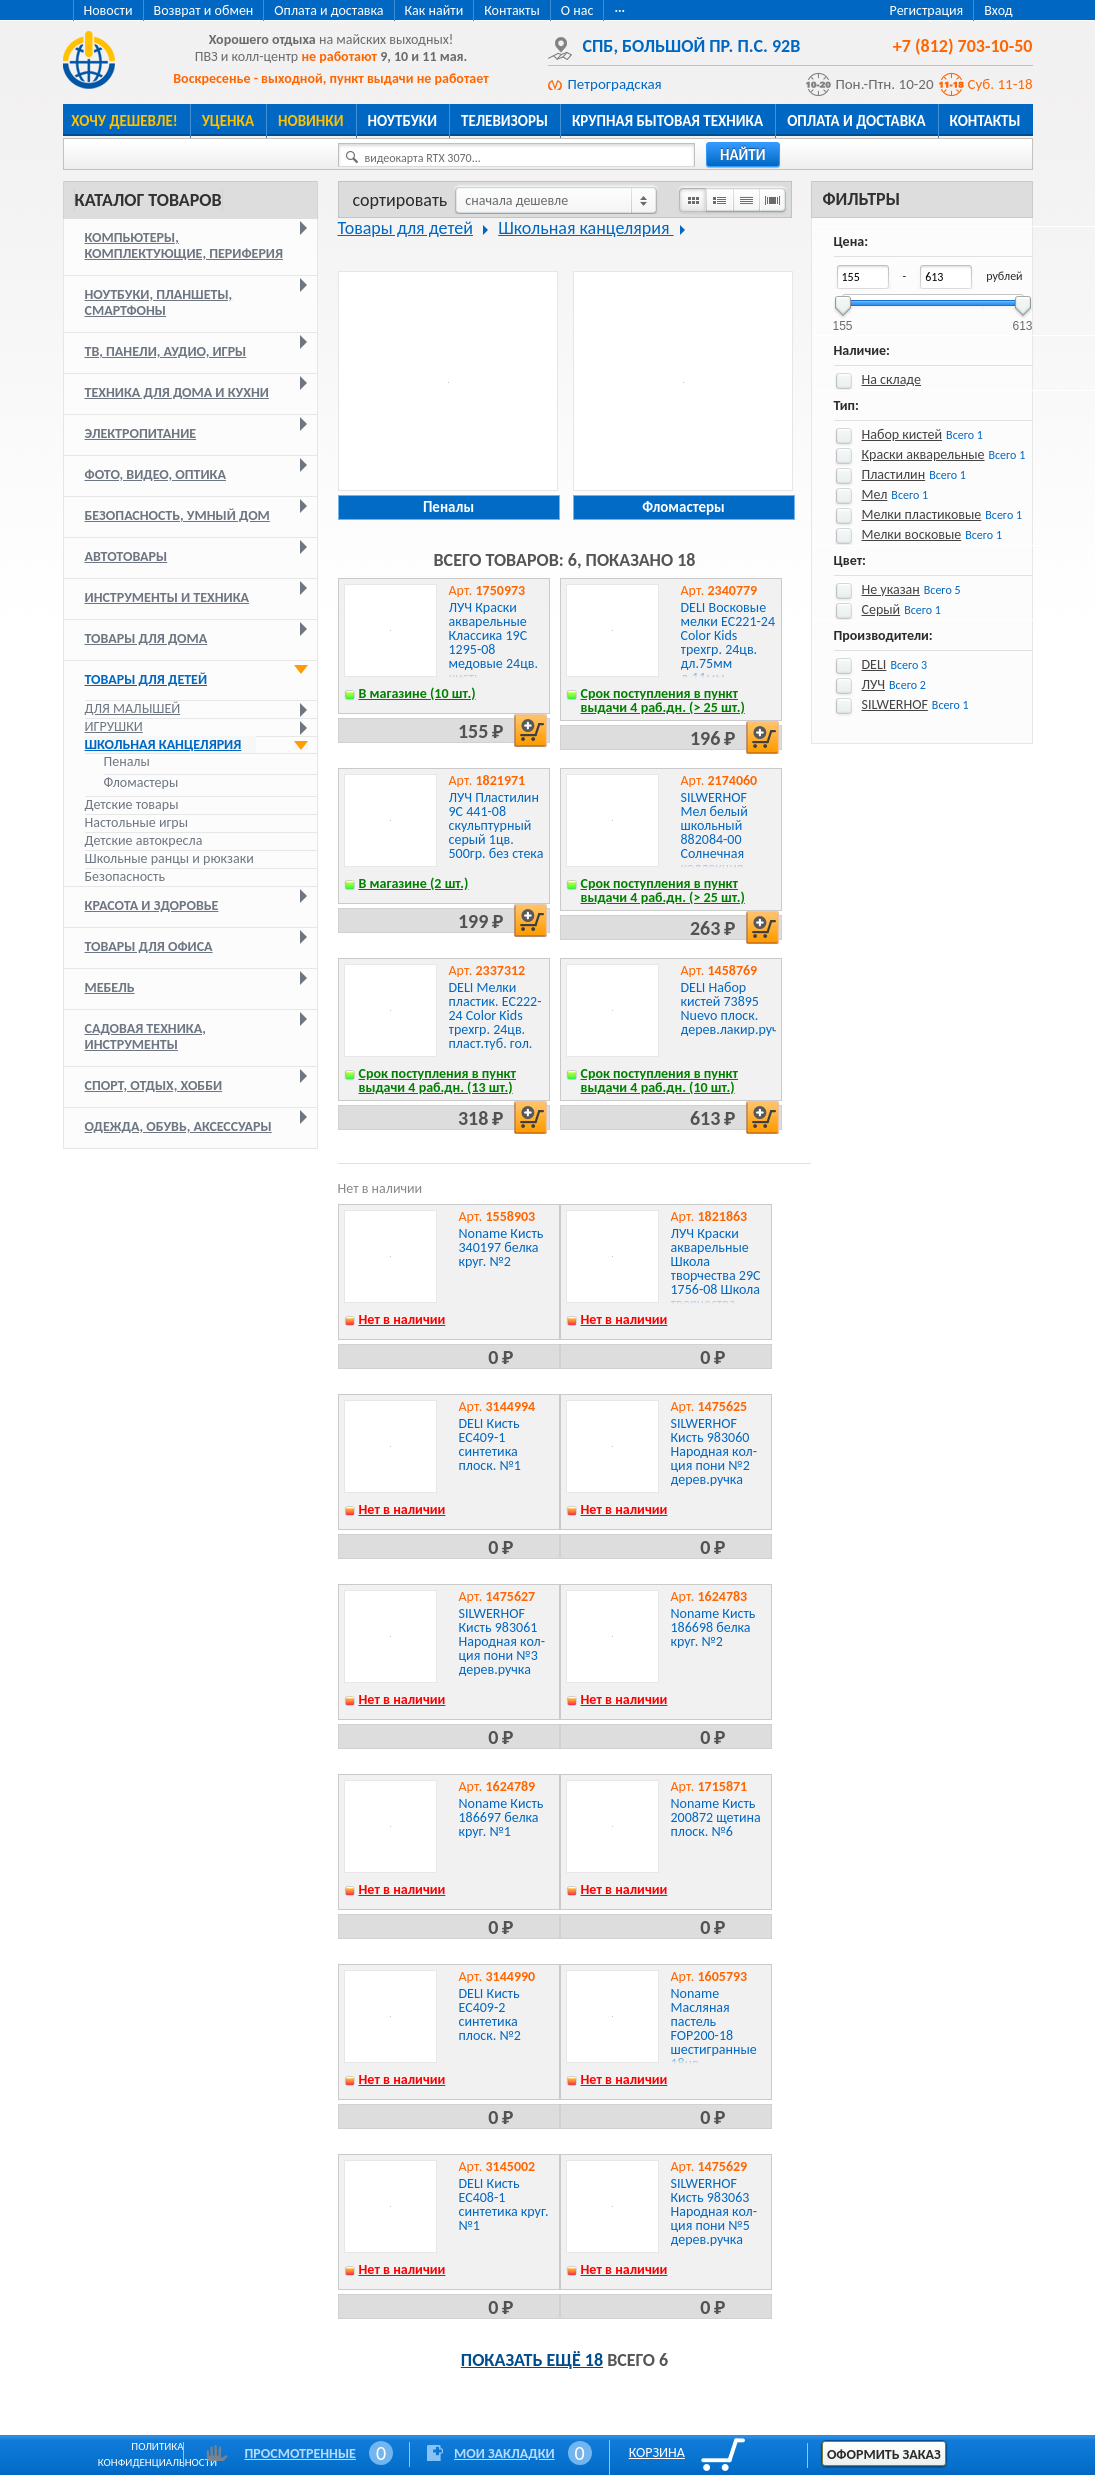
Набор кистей (902, 434)
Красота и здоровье (152, 905)
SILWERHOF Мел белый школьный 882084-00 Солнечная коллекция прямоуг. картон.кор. (715, 846)
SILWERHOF (895, 704)
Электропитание (141, 433)
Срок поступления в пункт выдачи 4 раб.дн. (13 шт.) (438, 1080)
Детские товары (132, 804)
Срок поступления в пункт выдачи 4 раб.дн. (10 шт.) (660, 1080)
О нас (577, 10)
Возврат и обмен (204, 10)
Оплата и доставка (328, 10)
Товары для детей (146, 679)
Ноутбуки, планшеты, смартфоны (159, 302)
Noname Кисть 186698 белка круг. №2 (713, 1627)
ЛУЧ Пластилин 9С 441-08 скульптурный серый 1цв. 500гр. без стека (496, 825)
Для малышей (133, 708)
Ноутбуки (403, 121)
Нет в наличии (402, 1319)
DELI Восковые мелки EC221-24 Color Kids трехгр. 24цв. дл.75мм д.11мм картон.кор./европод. (728, 656)
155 (842, 319)
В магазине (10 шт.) (417, 693)
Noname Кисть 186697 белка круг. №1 (501, 1817)
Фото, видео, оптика (155, 474)
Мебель (110, 987)
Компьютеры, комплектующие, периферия (184, 245)
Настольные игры (136, 822)
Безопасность (125, 876)
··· (619, 10)
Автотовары (126, 556)
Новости (108, 10)
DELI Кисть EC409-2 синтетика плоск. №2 (490, 2014)
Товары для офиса (149, 946)
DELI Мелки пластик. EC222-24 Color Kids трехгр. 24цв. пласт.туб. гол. (495, 1015)
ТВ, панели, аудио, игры (166, 351)
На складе (892, 379)
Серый (881, 609)
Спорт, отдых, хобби (154, 1085)
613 (1022, 319)
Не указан (891, 589)
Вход (998, 10)
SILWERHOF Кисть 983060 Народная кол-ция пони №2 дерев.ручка (714, 1451)
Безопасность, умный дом (177, 515)
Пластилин (894, 474)
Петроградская (615, 84)
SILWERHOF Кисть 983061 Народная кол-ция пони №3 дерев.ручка (502, 1641)
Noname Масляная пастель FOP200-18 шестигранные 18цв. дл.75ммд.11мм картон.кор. (719, 2042)
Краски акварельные (923, 454)
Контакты (512, 10)
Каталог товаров (148, 200)
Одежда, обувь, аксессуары (178, 1126)
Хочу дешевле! (124, 121)
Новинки (310, 121)
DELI (874, 664)
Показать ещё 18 (532, 2360)
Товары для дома (146, 638)
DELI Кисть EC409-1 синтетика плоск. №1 (490, 1444)
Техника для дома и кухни (177, 392)
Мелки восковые (912, 534)
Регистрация (927, 10)
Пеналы (127, 762)
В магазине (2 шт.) (414, 883)
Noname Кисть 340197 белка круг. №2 (501, 1247)
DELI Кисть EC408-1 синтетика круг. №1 (504, 2204)
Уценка (228, 121)
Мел (875, 494)
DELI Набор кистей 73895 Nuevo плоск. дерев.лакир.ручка (736, 1008)
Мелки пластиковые (922, 514)
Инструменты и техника (167, 597)
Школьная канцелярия (163, 744)
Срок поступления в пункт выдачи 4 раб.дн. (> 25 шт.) (663, 700)
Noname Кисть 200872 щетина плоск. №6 (716, 1817)
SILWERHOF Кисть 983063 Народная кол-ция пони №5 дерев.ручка (714, 2211)
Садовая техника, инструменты (145, 1036)
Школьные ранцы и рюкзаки (169, 858)
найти (743, 155)
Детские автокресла (144, 840)
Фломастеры (141, 783)
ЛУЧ (874, 684)
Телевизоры (504, 121)
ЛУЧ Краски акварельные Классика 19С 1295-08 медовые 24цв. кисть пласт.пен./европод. (493, 656)
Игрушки (114, 726)
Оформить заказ (884, 2454)
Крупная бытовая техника (667, 121)
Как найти (434, 10)
